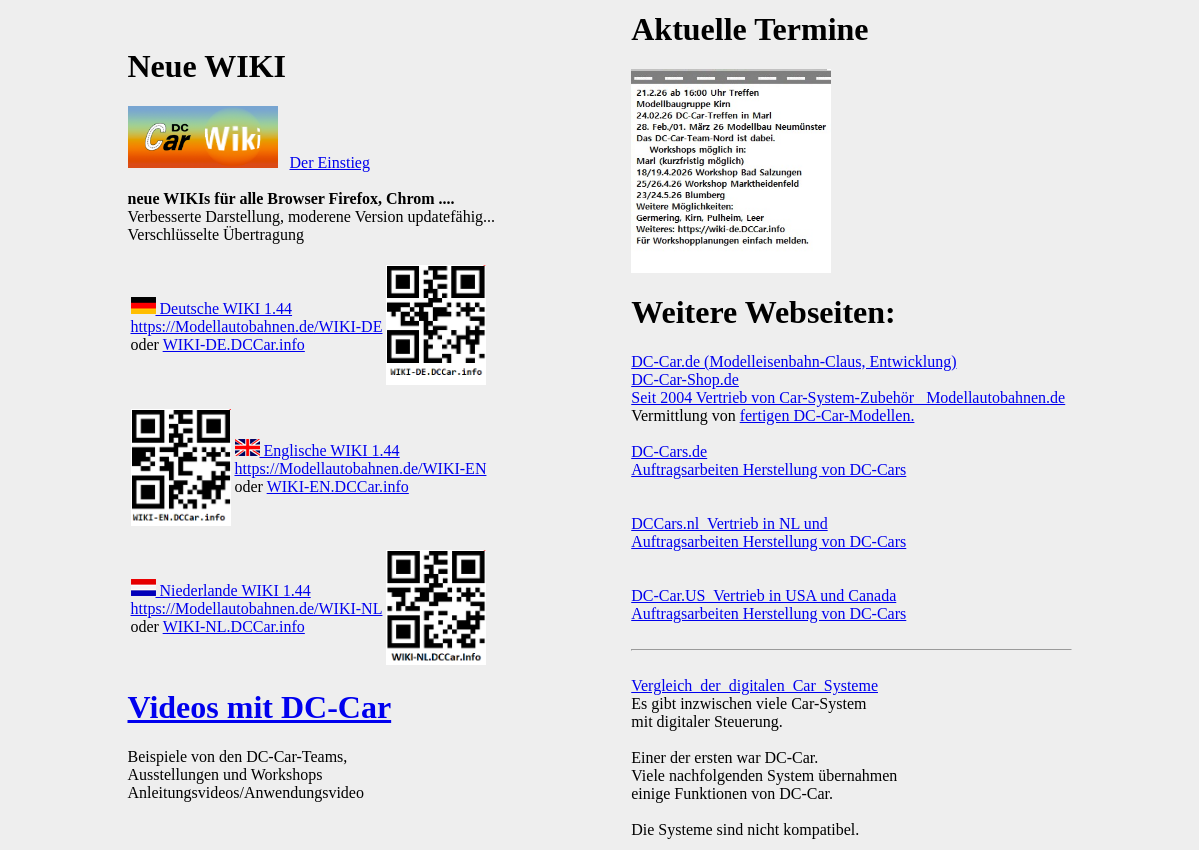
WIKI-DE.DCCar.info (234, 344)
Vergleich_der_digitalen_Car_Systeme (754, 685)
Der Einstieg (330, 162)
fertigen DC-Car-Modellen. (827, 415)
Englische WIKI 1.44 (317, 450)
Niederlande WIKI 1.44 (221, 590)
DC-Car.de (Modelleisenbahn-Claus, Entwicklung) (793, 361)
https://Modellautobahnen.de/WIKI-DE (257, 326)
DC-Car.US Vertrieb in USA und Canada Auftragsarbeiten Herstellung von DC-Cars (768, 604)
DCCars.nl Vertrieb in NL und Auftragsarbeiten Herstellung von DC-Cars (768, 532)
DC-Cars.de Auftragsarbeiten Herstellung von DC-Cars (768, 460)
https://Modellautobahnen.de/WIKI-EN (361, 468)
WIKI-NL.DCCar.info (234, 626)
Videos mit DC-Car (260, 707)
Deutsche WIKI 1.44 (212, 308)
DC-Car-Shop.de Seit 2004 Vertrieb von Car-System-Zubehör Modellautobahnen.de (848, 388)
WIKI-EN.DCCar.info (338, 486)
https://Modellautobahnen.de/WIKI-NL (257, 608)
